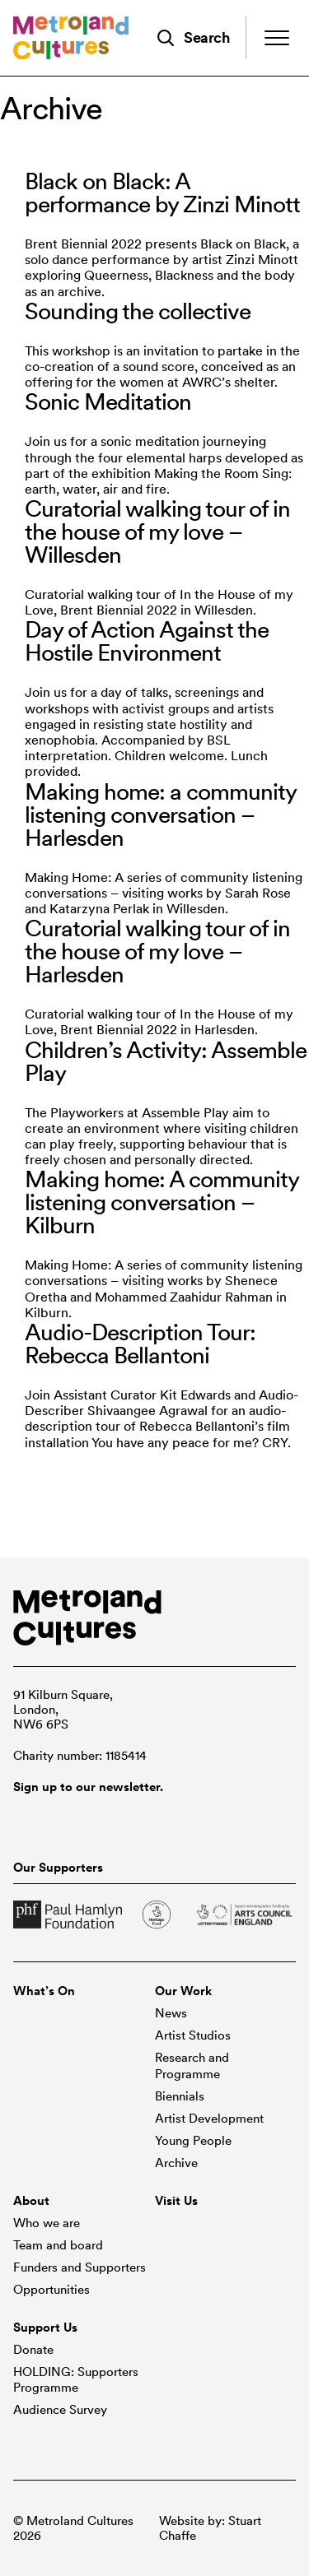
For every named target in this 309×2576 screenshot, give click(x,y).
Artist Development (209, 2118)
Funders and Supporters (79, 2267)
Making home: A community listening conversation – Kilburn (161, 1202)
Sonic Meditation (108, 401)
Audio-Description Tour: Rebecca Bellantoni (140, 1343)
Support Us (45, 2327)
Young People (193, 2140)
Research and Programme (192, 2065)
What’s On (44, 1991)
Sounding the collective (137, 311)
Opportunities (51, 2289)
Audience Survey (60, 2409)
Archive (176, 2163)
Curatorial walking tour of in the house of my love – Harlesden (157, 951)
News (171, 2013)
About (31, 2200)
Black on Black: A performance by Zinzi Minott (162, 192)
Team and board (58, 2245)
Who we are (46, 2223)
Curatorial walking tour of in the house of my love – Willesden (157, 531)
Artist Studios (193, 2035)
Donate (33, 2349)
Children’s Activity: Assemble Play (166, 1061)
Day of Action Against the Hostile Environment (147, 640)
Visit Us (176, 2200)
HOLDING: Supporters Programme (75, 2380)
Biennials (179, 2096)
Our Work (183, 1991)
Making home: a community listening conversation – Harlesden (160, 814)
